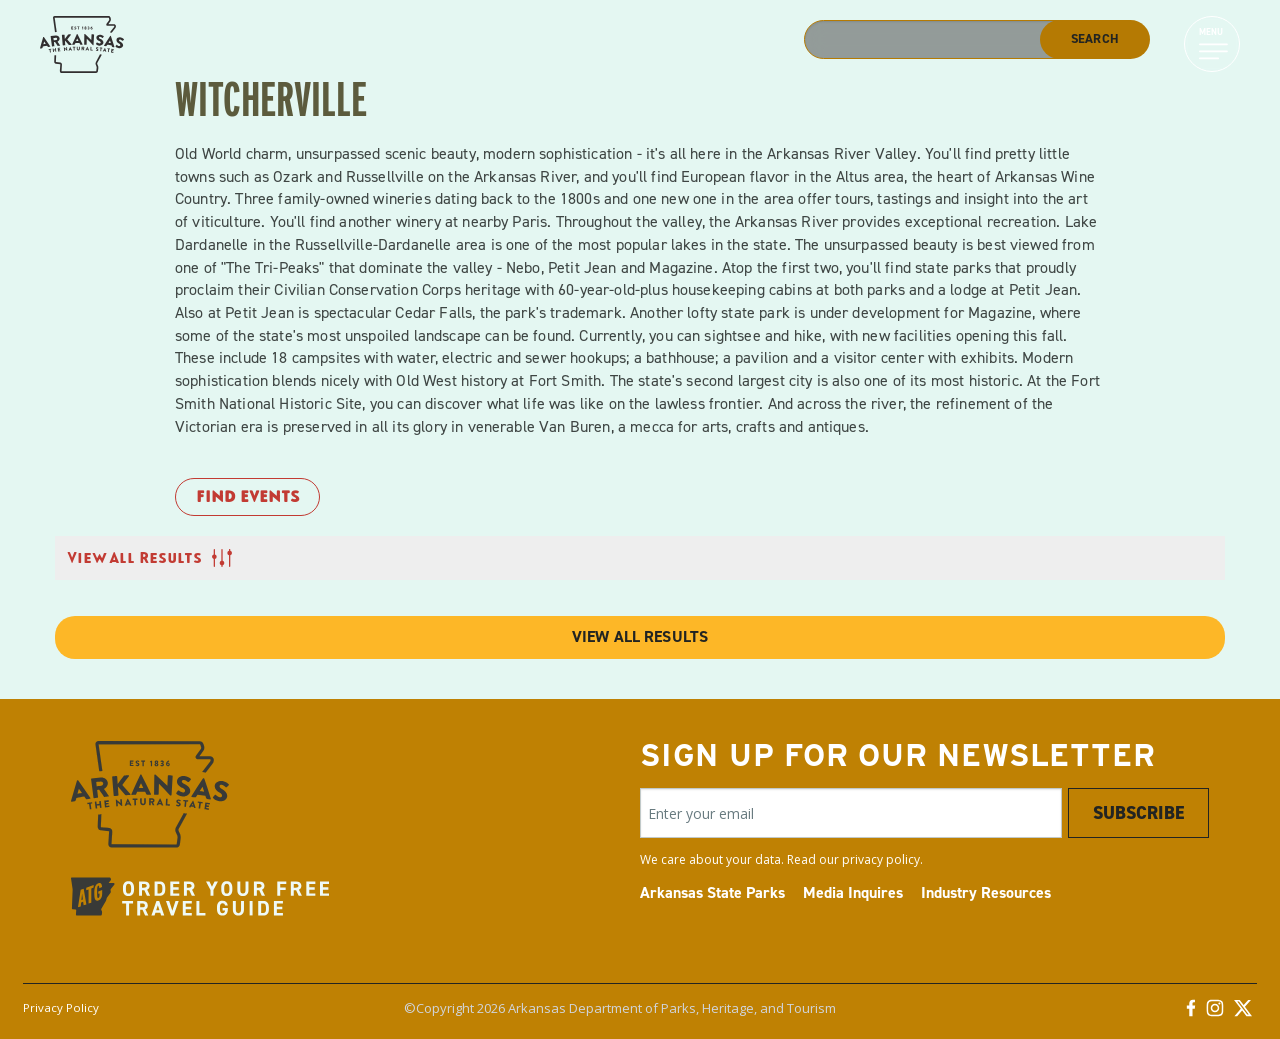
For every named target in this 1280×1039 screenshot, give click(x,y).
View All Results (134, 558)
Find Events (247, 497)
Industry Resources (986, 892)
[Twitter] (1243, 1013)
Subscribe (1138, 813)
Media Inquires (853, 892)
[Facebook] (1191, 1013)
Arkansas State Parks (712, 892)
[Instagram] (1215, 1013)
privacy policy (881, 859)
